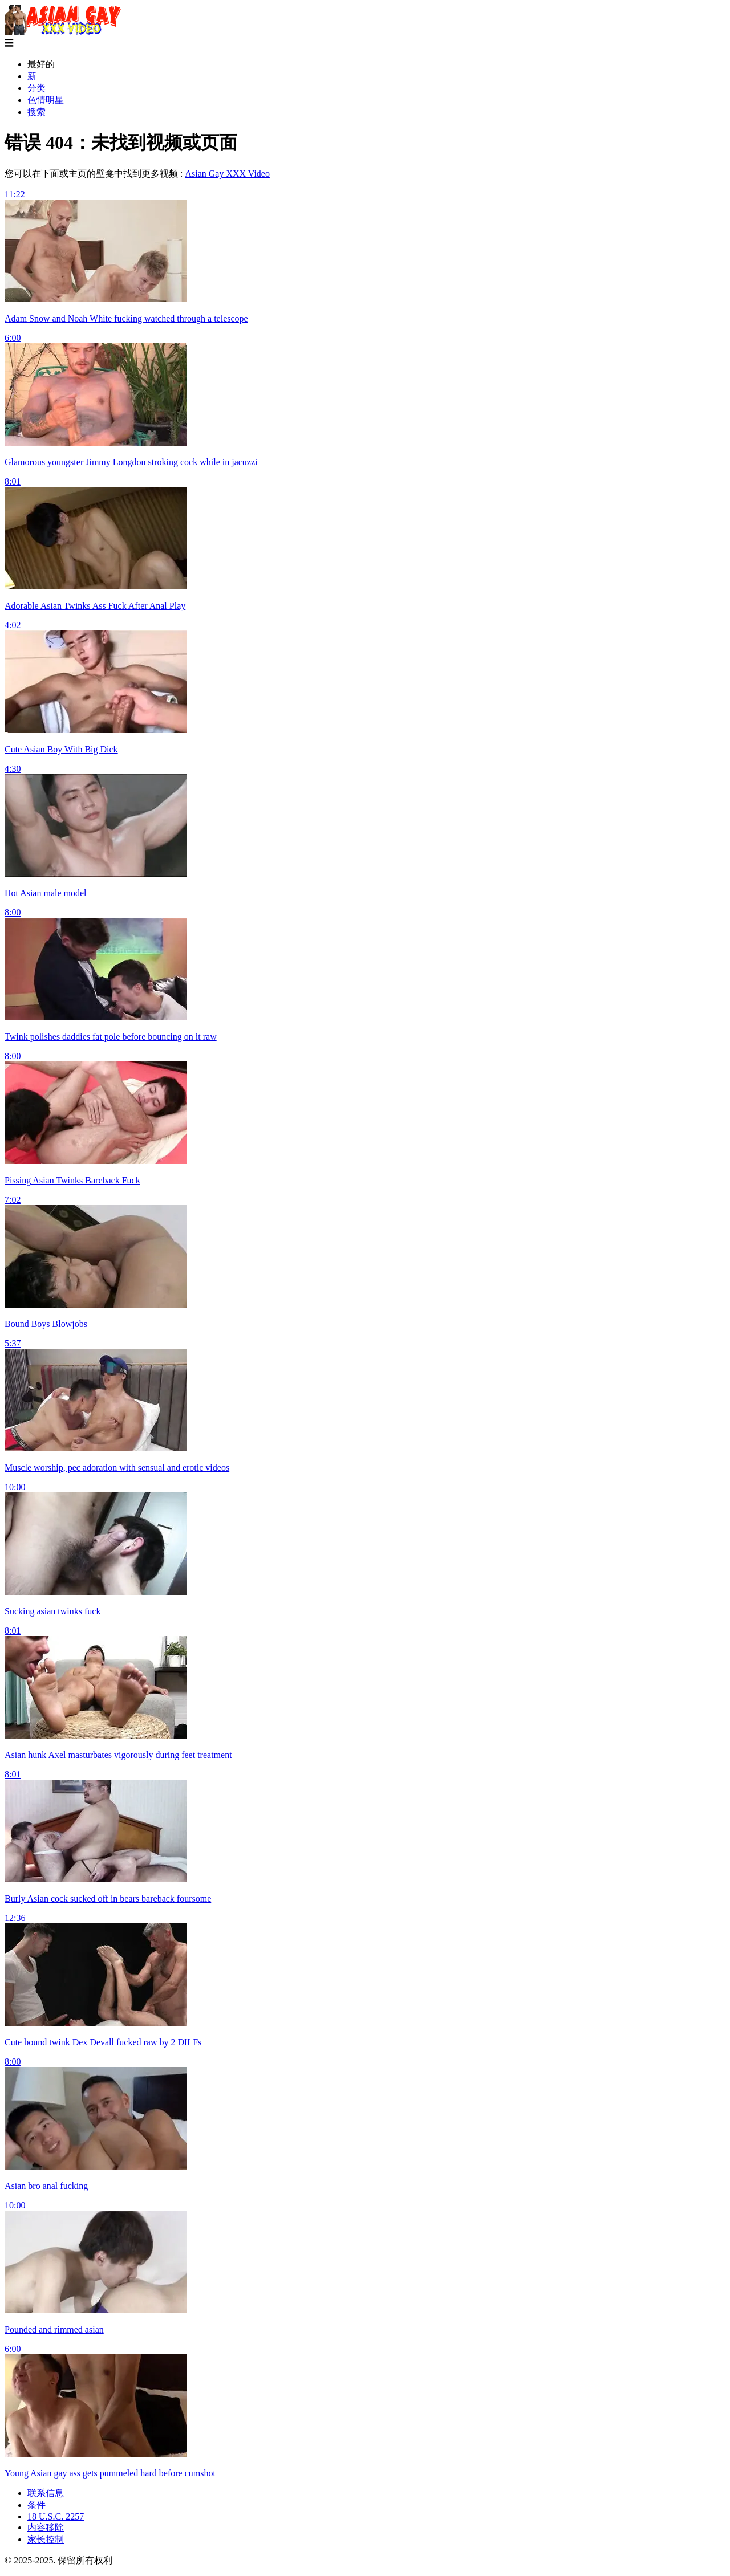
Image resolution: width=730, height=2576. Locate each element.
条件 (36, 2505)
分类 (36, 88)
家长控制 (45, 2539)
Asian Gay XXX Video (227, 173)
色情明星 (45, 100)
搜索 (36, 112)
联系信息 (45, 2493)
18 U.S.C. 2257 (55, 2516)
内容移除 (45, 2527)
